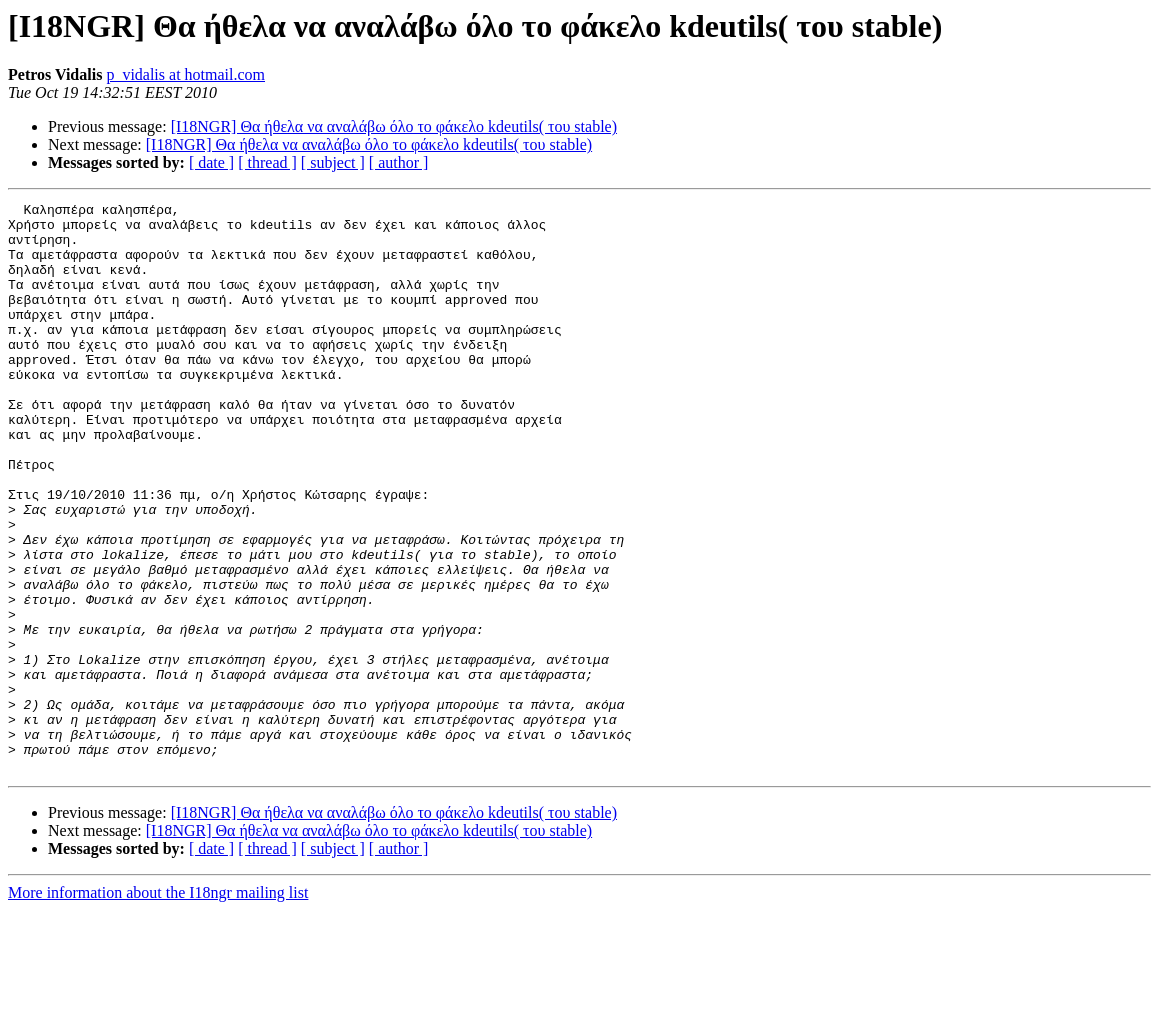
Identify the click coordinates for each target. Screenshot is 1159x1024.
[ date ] (211, 162)
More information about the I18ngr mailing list (158, 1006)
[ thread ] (267, 162)
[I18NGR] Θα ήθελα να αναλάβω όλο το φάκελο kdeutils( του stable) (394, 126)
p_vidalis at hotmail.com (185, 74)
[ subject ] (333, 162)
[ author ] (399, 162)
